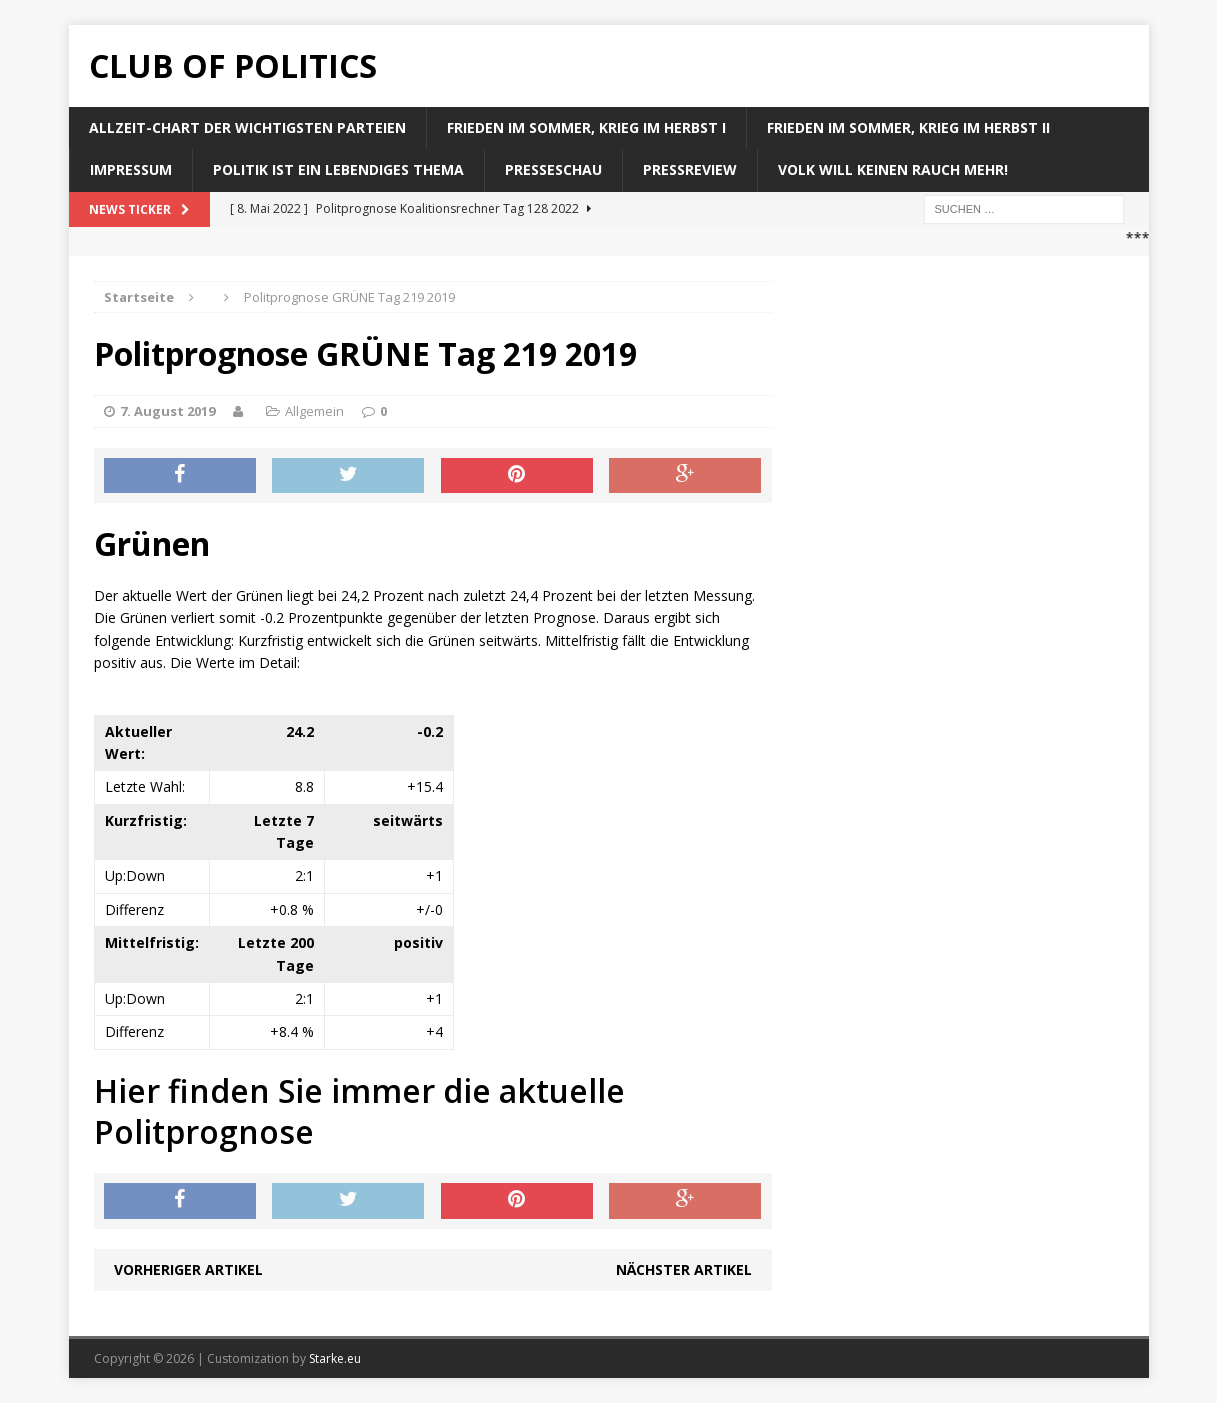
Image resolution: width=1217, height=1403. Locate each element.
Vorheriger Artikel (188, 1269)
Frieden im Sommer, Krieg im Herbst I (586, 127)
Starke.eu (335, 1358)
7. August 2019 (167, 411)
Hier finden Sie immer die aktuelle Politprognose (359, 1111)
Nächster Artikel (684, 1269)
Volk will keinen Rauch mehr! (893, 169)
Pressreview (690, 169)
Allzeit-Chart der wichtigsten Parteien (247, 127)
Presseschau (553, 169)
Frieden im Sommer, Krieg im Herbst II (908, 127)
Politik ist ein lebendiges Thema (338, 169)
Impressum (131, 169)
